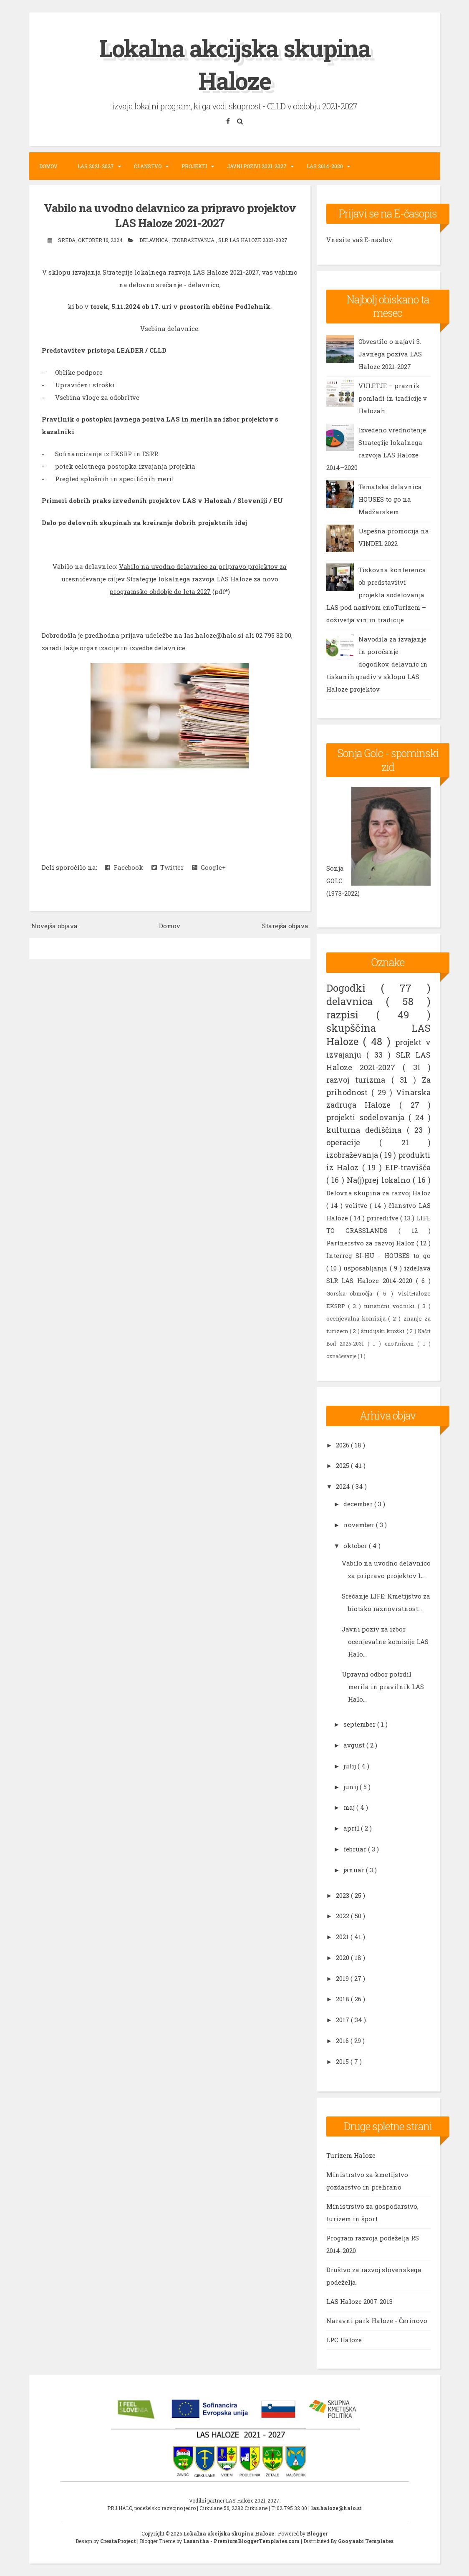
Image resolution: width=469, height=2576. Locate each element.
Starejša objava (285, 925)
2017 (343, 2019)
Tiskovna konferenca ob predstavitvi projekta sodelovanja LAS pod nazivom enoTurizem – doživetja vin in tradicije (376, 595)
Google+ (209, 867)
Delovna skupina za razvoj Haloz (378, 1193)
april (352, 1828)
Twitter (167, 867)
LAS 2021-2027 (96, 166)
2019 (343, 1978)
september (360, 1724)
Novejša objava (54, 925)
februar (355, 1849)
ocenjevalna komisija (357, 1318)
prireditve (384, 1218)
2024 (344, 1486)
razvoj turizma (358, 1080)
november (359, 1524)
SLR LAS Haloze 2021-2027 (252, 239)
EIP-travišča (408, 1167)
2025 (343, 1465)
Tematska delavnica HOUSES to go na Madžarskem (390, 499)
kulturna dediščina (366, 1130)
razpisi (351, 1014)
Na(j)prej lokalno (380, 1180)
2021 (343, 1936)
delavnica (154, 239)
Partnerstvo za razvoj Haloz (371, 1243)
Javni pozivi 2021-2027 (257, 166)
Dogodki (353, 988)
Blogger (317, 2533)
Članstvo (147, 166)
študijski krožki (383, 1331)
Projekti (194, 166)
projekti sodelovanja (367, 1117)
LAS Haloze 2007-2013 (359, 2301)
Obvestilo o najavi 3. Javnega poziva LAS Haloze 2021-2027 (390, 354)
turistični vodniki (391, 1306)
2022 (343, 1916)
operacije (353, 1142)
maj (349, 1807)
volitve (357, 1205)
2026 (343, 1445)
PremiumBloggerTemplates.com (257, 2541)
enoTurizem (401, 1343)
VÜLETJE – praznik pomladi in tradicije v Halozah (392, 398)
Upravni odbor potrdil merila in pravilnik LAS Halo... (383, 1686)
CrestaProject (118, 2541)
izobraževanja (194, 239)
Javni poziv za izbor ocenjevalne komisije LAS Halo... (385, 1641)
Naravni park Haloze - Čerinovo (376, 2320)
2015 (343, 2061)
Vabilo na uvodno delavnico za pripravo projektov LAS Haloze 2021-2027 (170, 215)
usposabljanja (366, 1268)
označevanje (342, 1356)
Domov (48, 166)
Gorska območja (351, 1293)
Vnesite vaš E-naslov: (359, 239)
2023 (343, 1895)
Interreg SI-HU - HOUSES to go (378, 1255)
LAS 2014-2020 (325, 166)
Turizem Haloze (351, 2155)
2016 (343, 2040)
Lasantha (196, 2541)
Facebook (124, 867)
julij (350, 1766)
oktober (356, 1545)
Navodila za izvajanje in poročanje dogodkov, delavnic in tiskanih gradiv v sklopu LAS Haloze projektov (377, 664)
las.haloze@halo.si (336, 2508)
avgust (354, 1745)
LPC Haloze (344, 2340)
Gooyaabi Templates (365, 2541)
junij (351, 1787)
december (358, 1504)
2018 (343, 1999)
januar (354, 1870)
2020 (343, 1957)
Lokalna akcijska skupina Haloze (234, 63)
